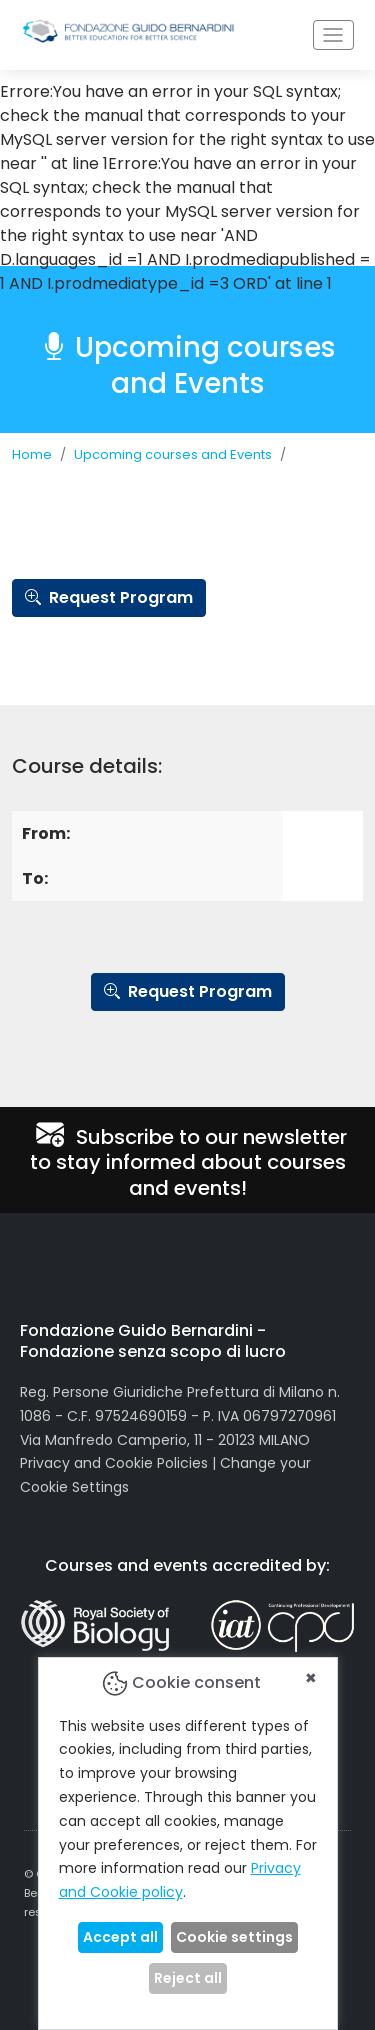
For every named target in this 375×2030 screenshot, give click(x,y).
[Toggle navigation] (333, 35)
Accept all (120, 1937)
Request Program (109, 597)
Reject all (188, 1978)
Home (32, 454)
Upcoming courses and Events (173, 454)
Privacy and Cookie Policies (114, 1463)
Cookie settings (234, 1937)
